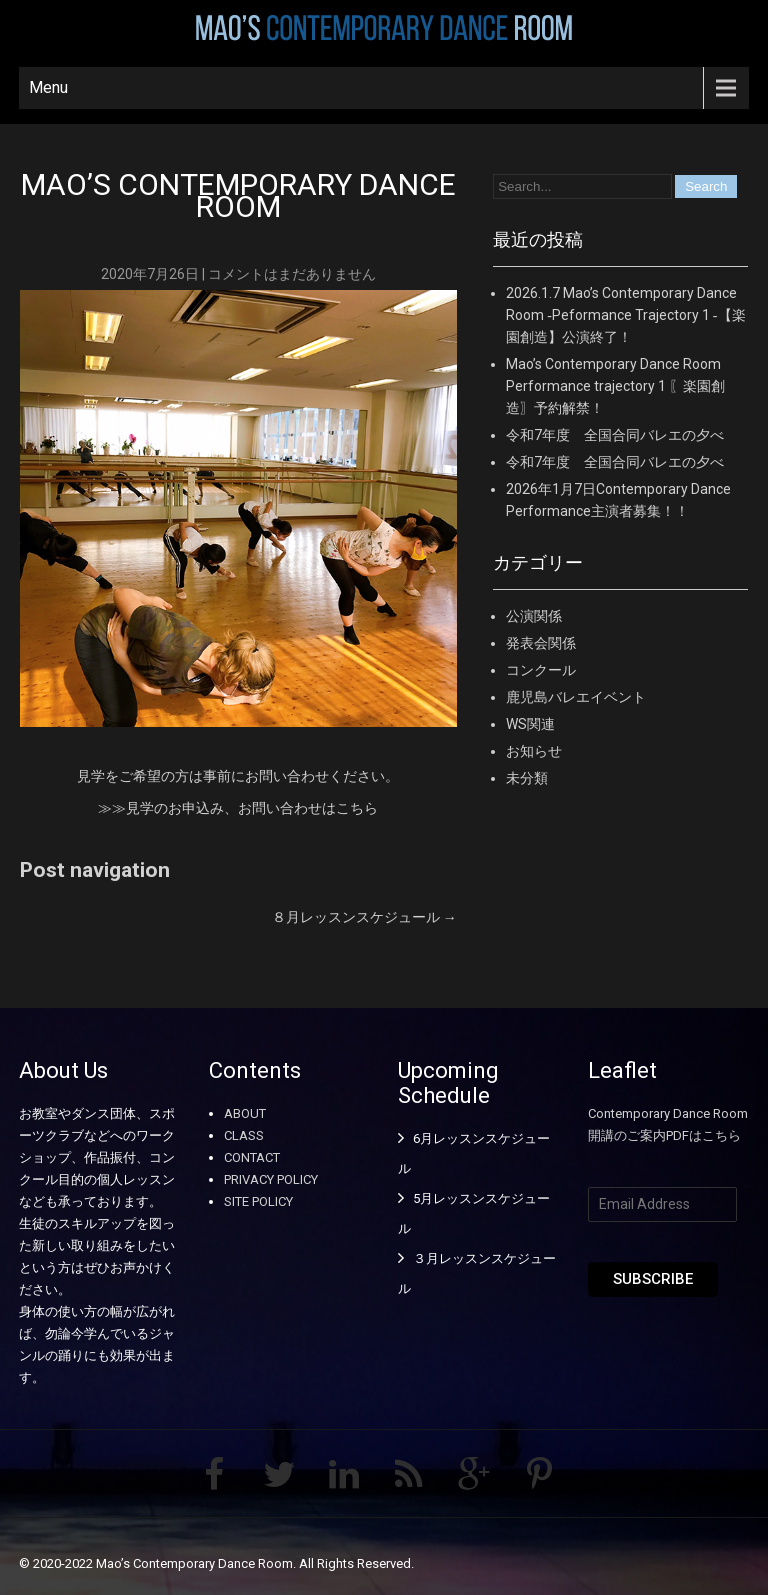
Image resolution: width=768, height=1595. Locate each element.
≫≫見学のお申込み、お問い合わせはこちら (238, 808)
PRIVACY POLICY (271, 1179)
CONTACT (252, 1157)
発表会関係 (541, 643)
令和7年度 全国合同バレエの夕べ (615, 435)
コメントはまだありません (292, 274)
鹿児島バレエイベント (576, 697)
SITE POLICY (258, 1201)
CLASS (244, 1135)
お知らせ (534, 751)
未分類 (527, 778)
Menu (48, 87)
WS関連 (530, 724)
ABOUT (245, 1113)
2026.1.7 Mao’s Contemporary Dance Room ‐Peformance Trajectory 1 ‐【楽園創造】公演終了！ (625, 315)
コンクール (541, 670)
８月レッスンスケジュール (364, 917)
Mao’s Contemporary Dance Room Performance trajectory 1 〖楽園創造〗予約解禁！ (615, 386)
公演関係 (534, 616)
